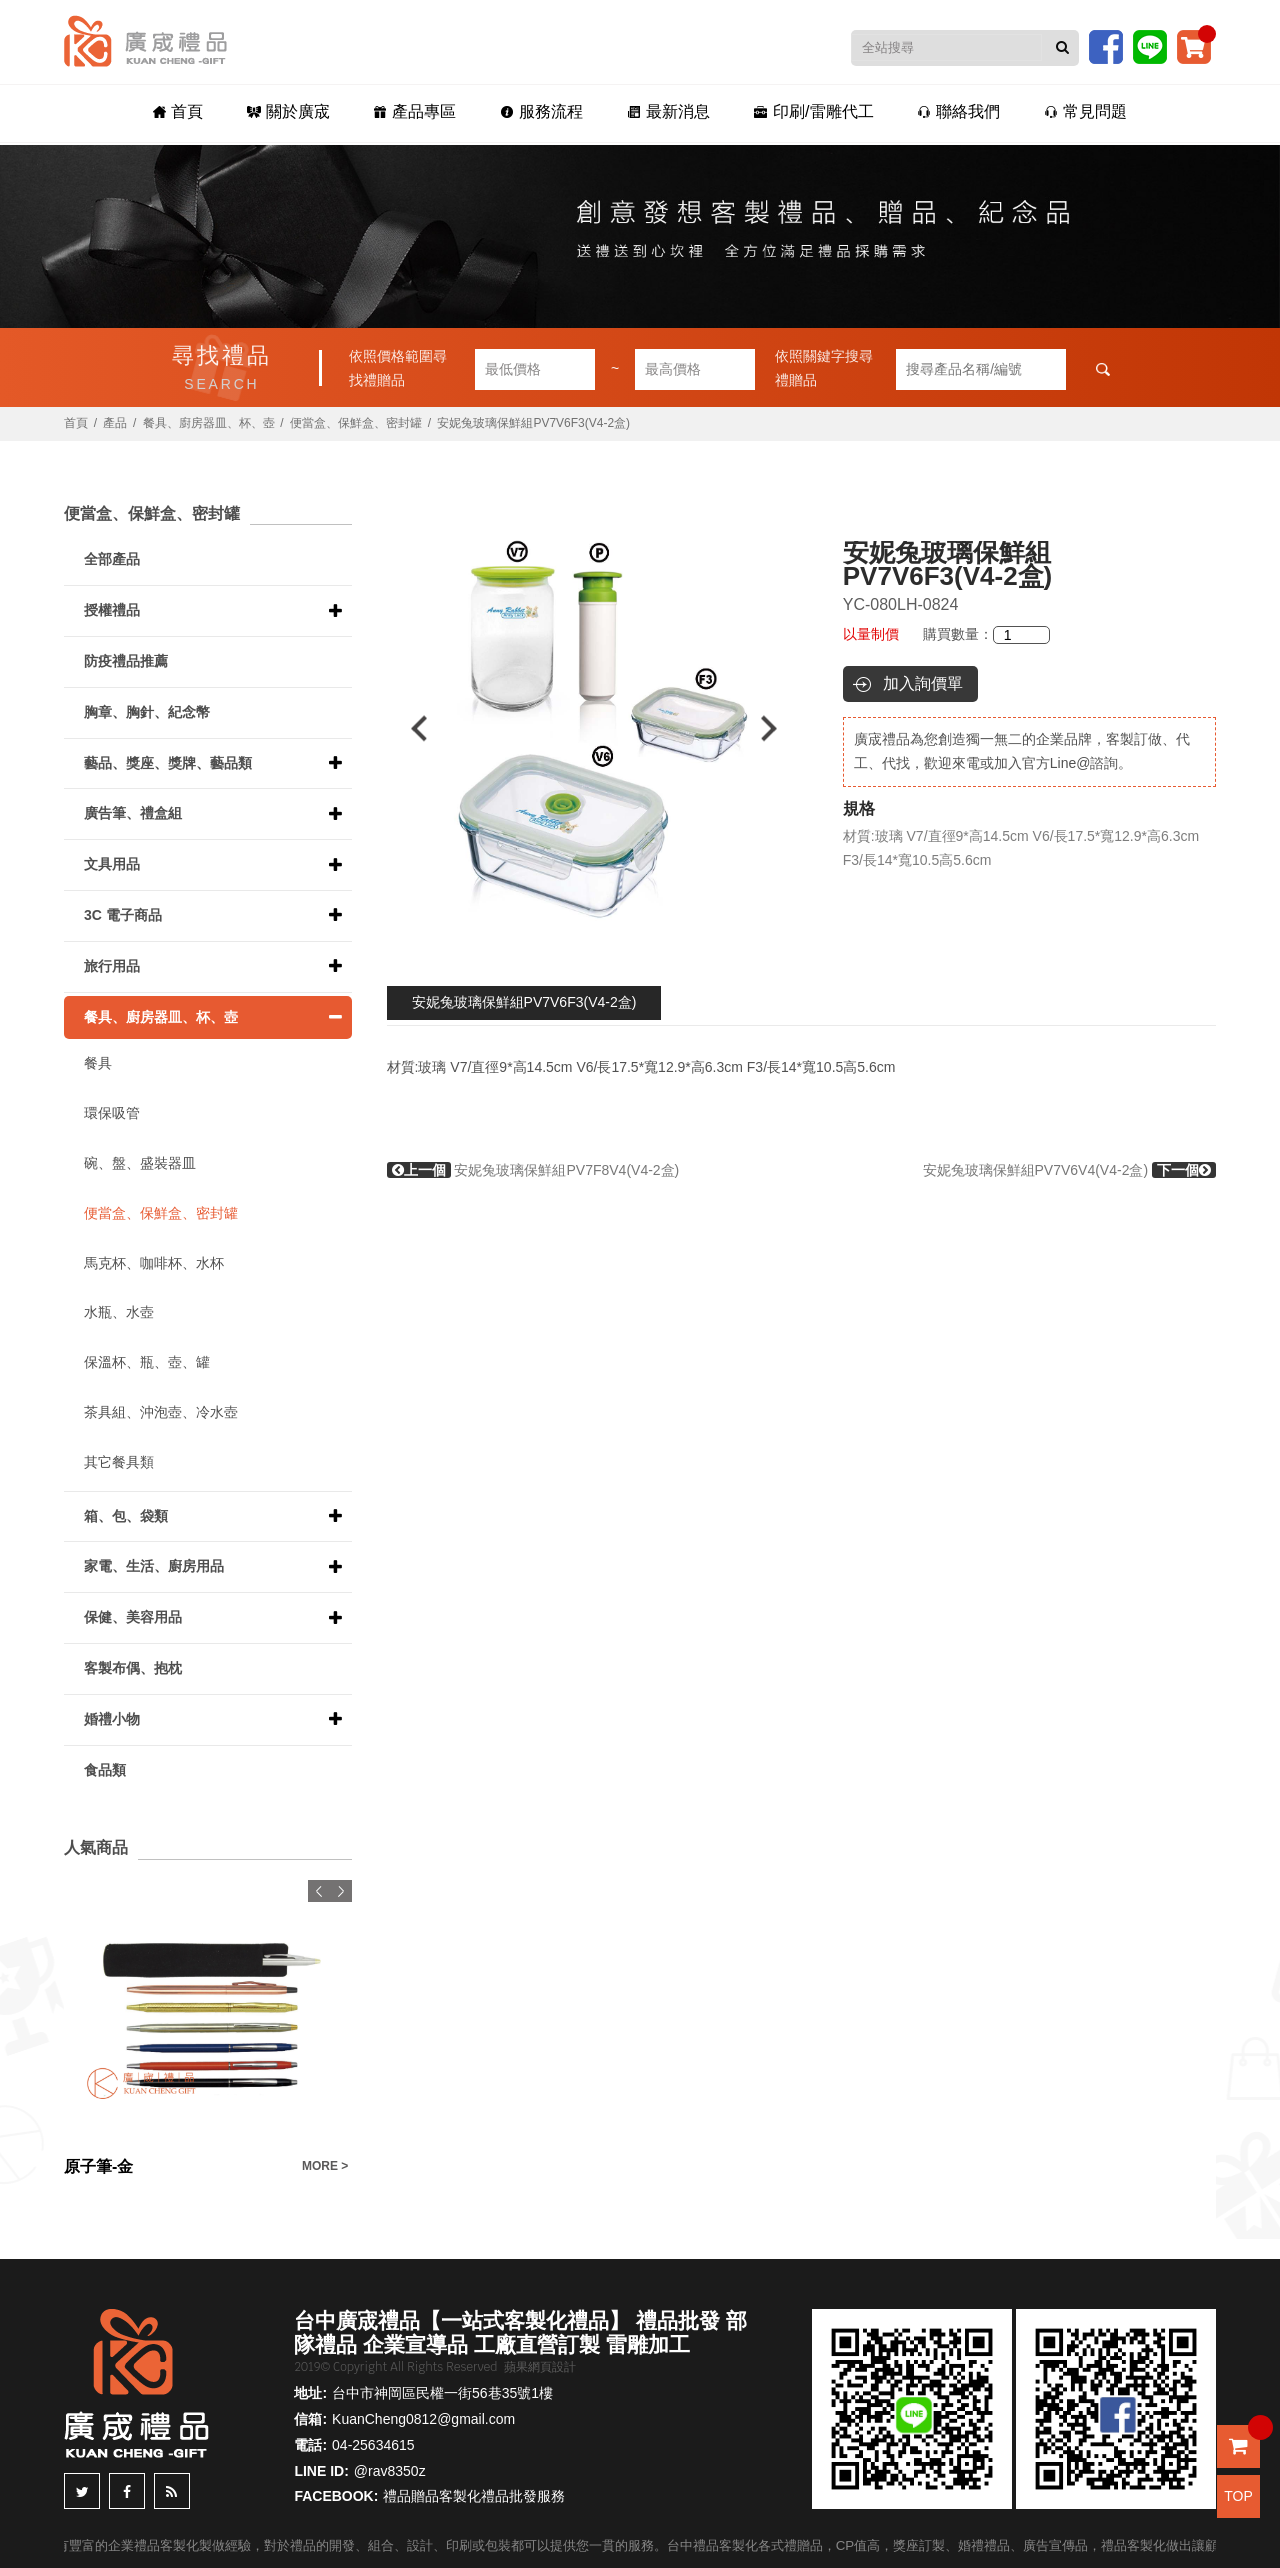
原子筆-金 (98, 2166)
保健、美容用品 (133, 1617)
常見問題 (1085, 111)
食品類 (105, 1770)
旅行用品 (112, 966)
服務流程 (541, 111)
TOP (1238, 2496)
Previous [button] (409, 728)
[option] (594, 728)
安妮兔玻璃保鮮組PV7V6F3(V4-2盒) (524, 1002)
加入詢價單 (923, 683)
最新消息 (668, 111)
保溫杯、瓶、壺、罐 (147, 1362)
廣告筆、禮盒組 (133, 813)
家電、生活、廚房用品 (154, 1566)
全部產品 (112, 559)
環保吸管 (112, 1113)
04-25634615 (373, 2445)
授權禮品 (112, 610)
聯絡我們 (958, 111)
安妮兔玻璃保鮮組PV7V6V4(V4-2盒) (1070, 1170)
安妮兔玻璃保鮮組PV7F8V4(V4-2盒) (533, 1170)
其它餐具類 (119, 1462)
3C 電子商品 (123, 915)
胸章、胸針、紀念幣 (147, 712)
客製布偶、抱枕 (133, 1668)
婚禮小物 (112, 1719)
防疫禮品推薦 (126, 661)
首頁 (178, 111)
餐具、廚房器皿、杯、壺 (209, 423)
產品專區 (414, 111)
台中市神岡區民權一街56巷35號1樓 (442, 2393)
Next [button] (778, 728)
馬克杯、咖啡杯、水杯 (154, 1263)
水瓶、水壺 (119, 1312)
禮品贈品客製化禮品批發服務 (474, 2496)
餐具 (98, 1063)
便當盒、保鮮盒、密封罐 (356, 423)
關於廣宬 (288, 111)
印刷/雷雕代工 (813, 111)
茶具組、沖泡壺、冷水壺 (161, 1412)
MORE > (325, 2166)
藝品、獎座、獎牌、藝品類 (168, 763)
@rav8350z (390, 2471)
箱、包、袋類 (126, 1516)
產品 (115, 423)
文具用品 (112, 864)
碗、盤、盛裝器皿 (140, 1163)
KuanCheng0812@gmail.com (423, 2419)
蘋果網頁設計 (540, 2367)
